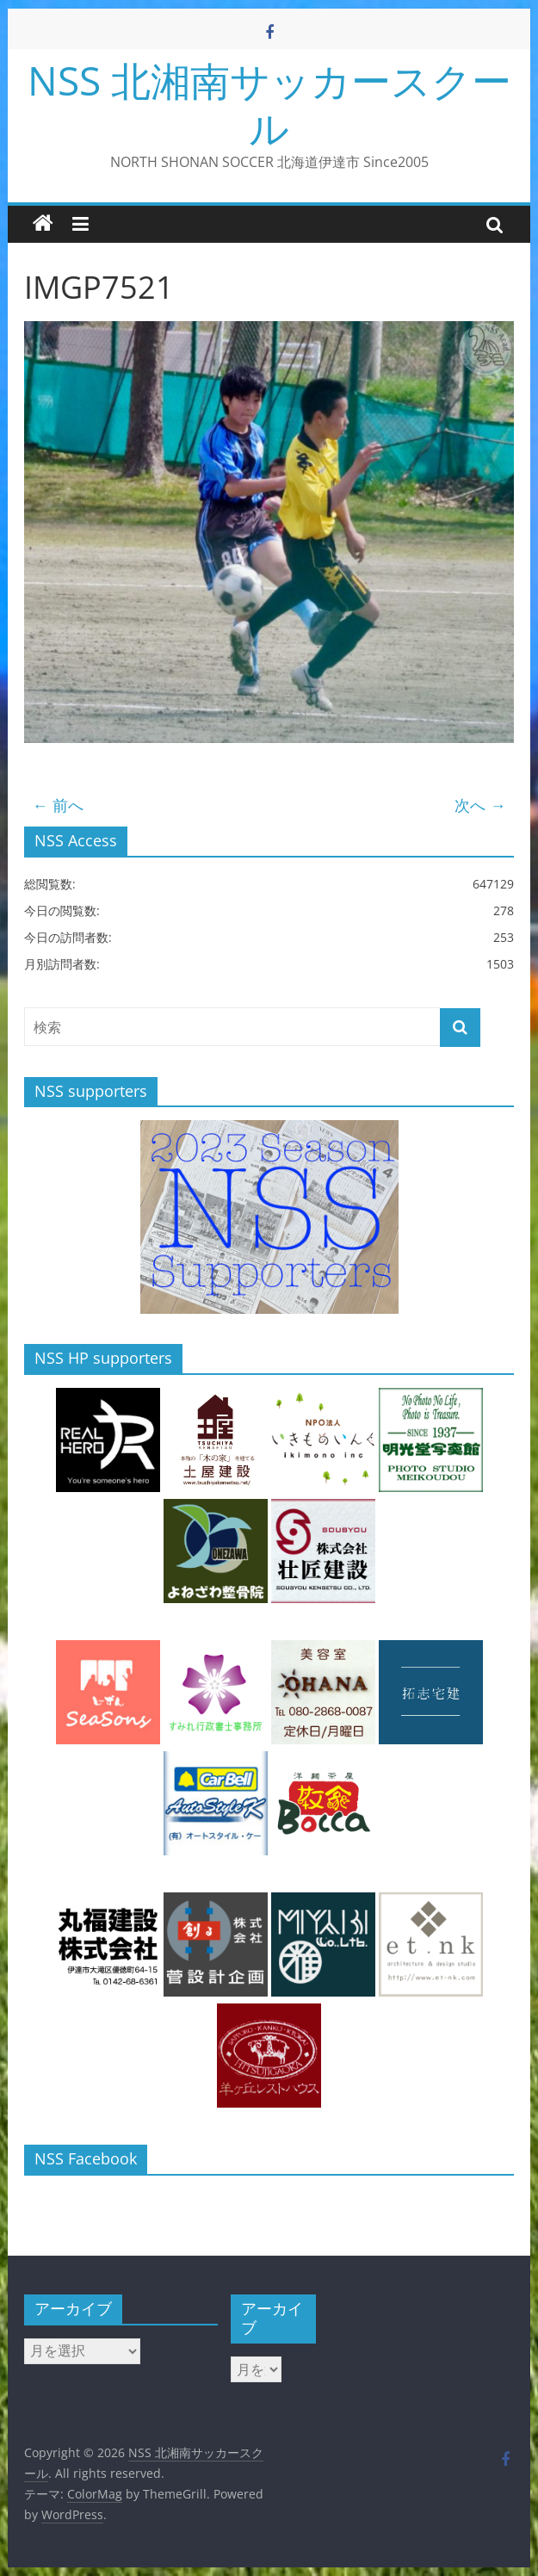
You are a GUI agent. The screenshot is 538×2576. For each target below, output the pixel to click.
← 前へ (58, 805)
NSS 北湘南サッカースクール (269, 103)
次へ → (480, 805)
